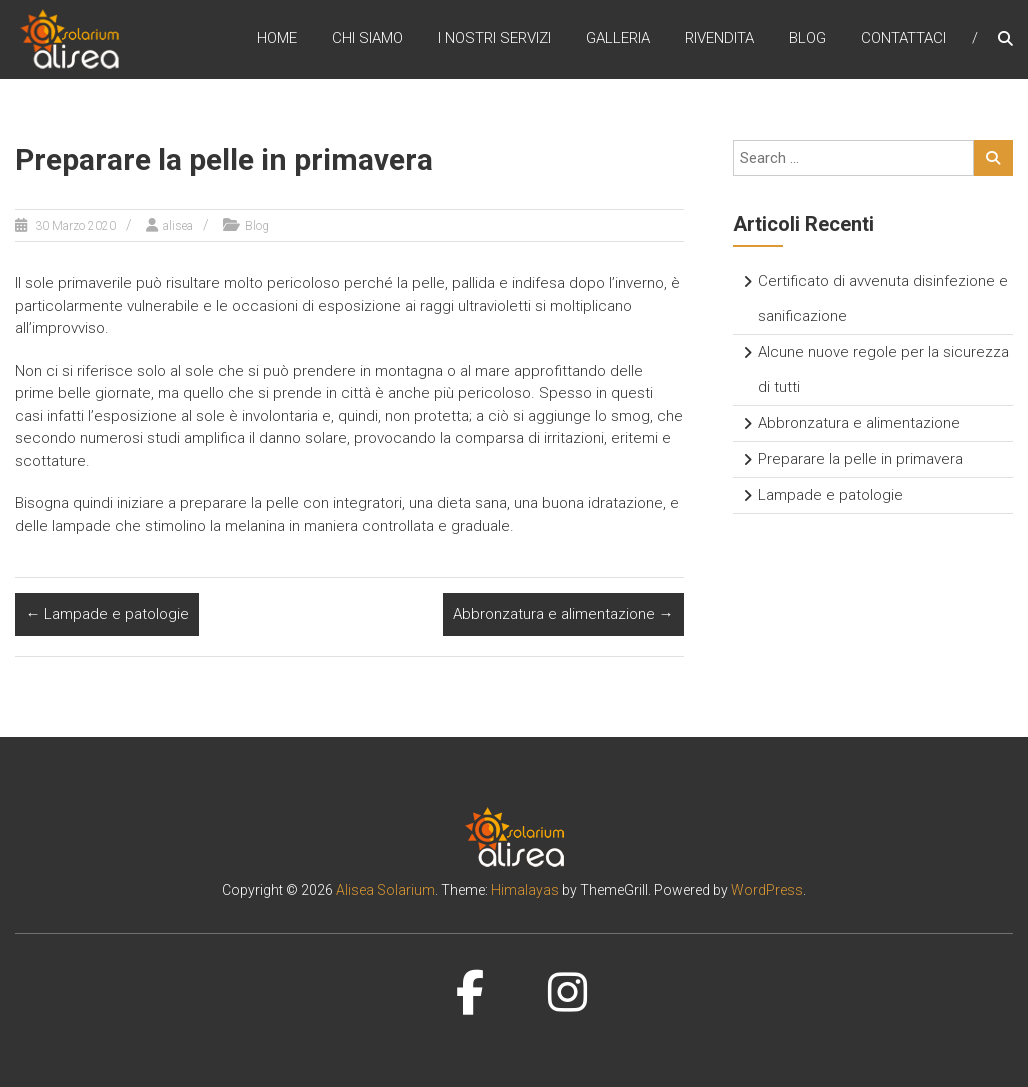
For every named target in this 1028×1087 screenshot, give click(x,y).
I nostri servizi (494, 39)
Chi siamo (367, 39)
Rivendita (719, 39)
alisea (178, 226)
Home (277, 39)
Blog (807, 39)
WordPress (767, 890)
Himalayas (525, 890)
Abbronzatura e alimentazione (563, 614)
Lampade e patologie (107, 614)
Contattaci (903, 39)
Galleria (618, 39)
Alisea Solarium (385, 890)
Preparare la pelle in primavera (860, 459)
